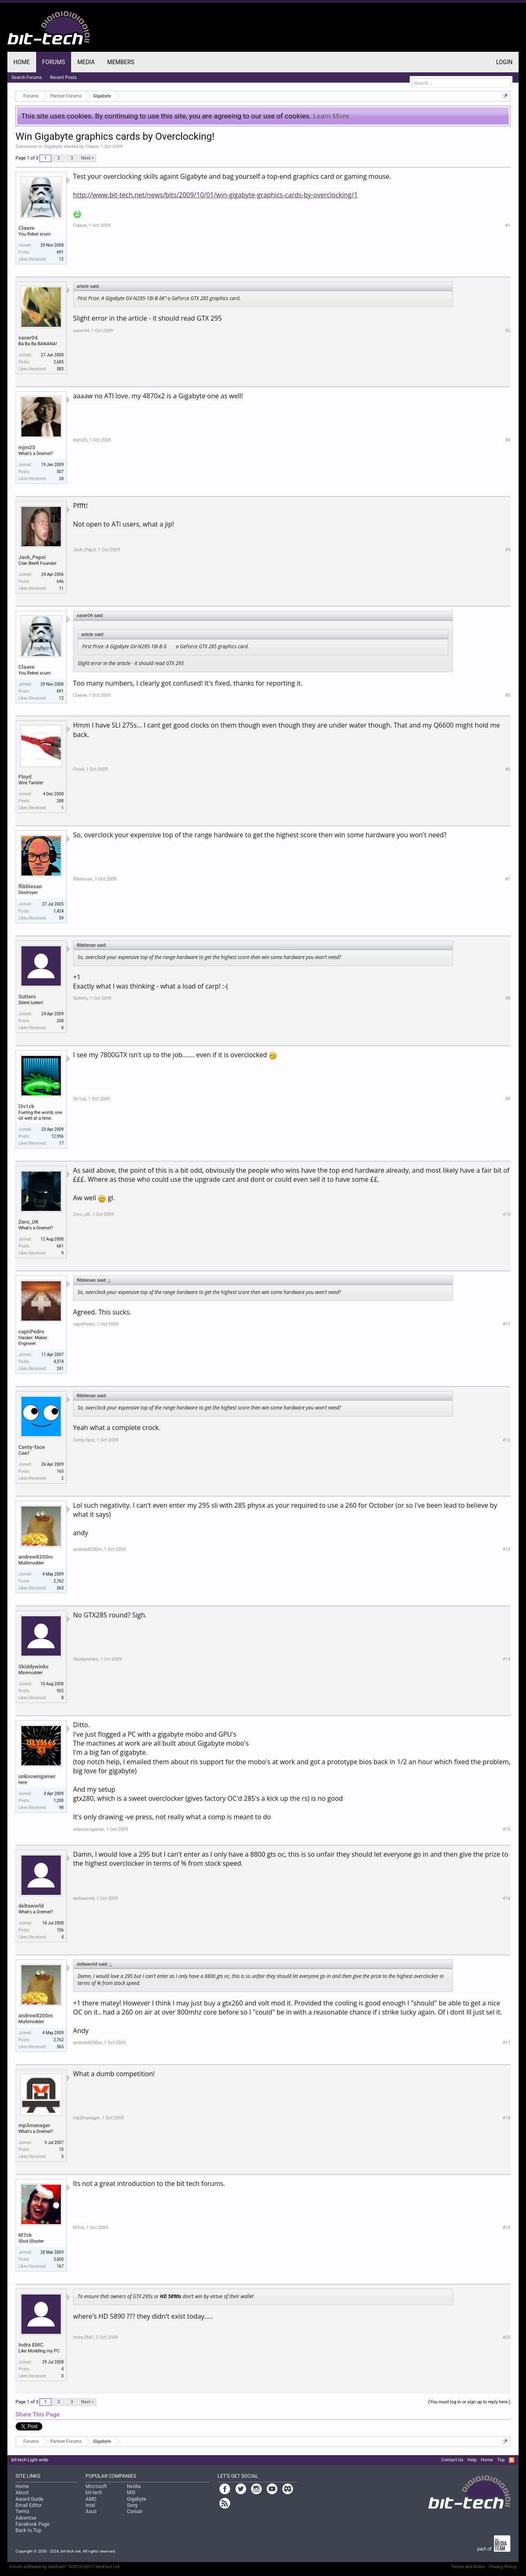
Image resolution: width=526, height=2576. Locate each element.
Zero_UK (28, 1222)
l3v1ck (26, 1106)
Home (22, 62)
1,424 (58, 911)
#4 (507, 549)
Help (472, 2460)
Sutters (27, 996)
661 (60, 1246)
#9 (507, 1099)
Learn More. (332, 116)
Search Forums (27, 77)
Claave (92, 146)
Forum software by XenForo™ (65, 2566)
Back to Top (29, 2530)
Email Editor (29, 2505)
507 (60, 471)
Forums (53, 62)
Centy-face (31, 1447)
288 (60, 801)
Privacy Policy (503, 2566)
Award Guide (30, 2499)
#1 (507, 225)
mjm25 (26, 447)
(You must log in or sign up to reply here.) (469, 2402)
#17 (506, 2042)
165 (60, 1471)
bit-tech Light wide (30, 2460)
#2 (507, 330)
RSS (511, 2460)
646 (60, 581)
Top (501, 2460)
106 (60, 1930)
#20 (506, 2337)
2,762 (58, 1581)
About (22, 2492)
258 (60, 1021)
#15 (506, 1829)
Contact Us (452, 2460)
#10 (506, 1214)
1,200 (58, 1800)
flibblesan (30, 886)
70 (61, 2149)
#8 (507, 998)
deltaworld (31, 1906)
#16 (506, 1898)
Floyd (25, 777)
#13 (506, 1549)
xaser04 (28, 338)
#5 (507, 695)
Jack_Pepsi (32, 557)
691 (60, 252)
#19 (506, 2227)
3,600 (58, 2259)
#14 (506, 1659)
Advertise (26, 2518)
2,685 (58, 362)
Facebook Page (32, 2524)
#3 (507, 440)
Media (86, 62)
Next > (87, 158)
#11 (506, 1324)
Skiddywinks (33, 1666)
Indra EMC (30, 2345)
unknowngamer (36, 1776)
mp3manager (34, 2125)
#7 (507, 879)
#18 (506, 2118)
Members (120, 62)
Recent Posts (63, 77)
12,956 (57, 1136)
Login (504, 62)
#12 (506, 1440)
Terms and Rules (468, 2566)
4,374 (58, 1361)
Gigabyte (53, 146)
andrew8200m (35, 1557)
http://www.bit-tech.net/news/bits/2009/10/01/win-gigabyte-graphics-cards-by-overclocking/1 (215, 194)
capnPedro (31, 1331)
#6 (507, 769)
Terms (23, 2511)
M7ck (25, 2235)
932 (60, 1691)
